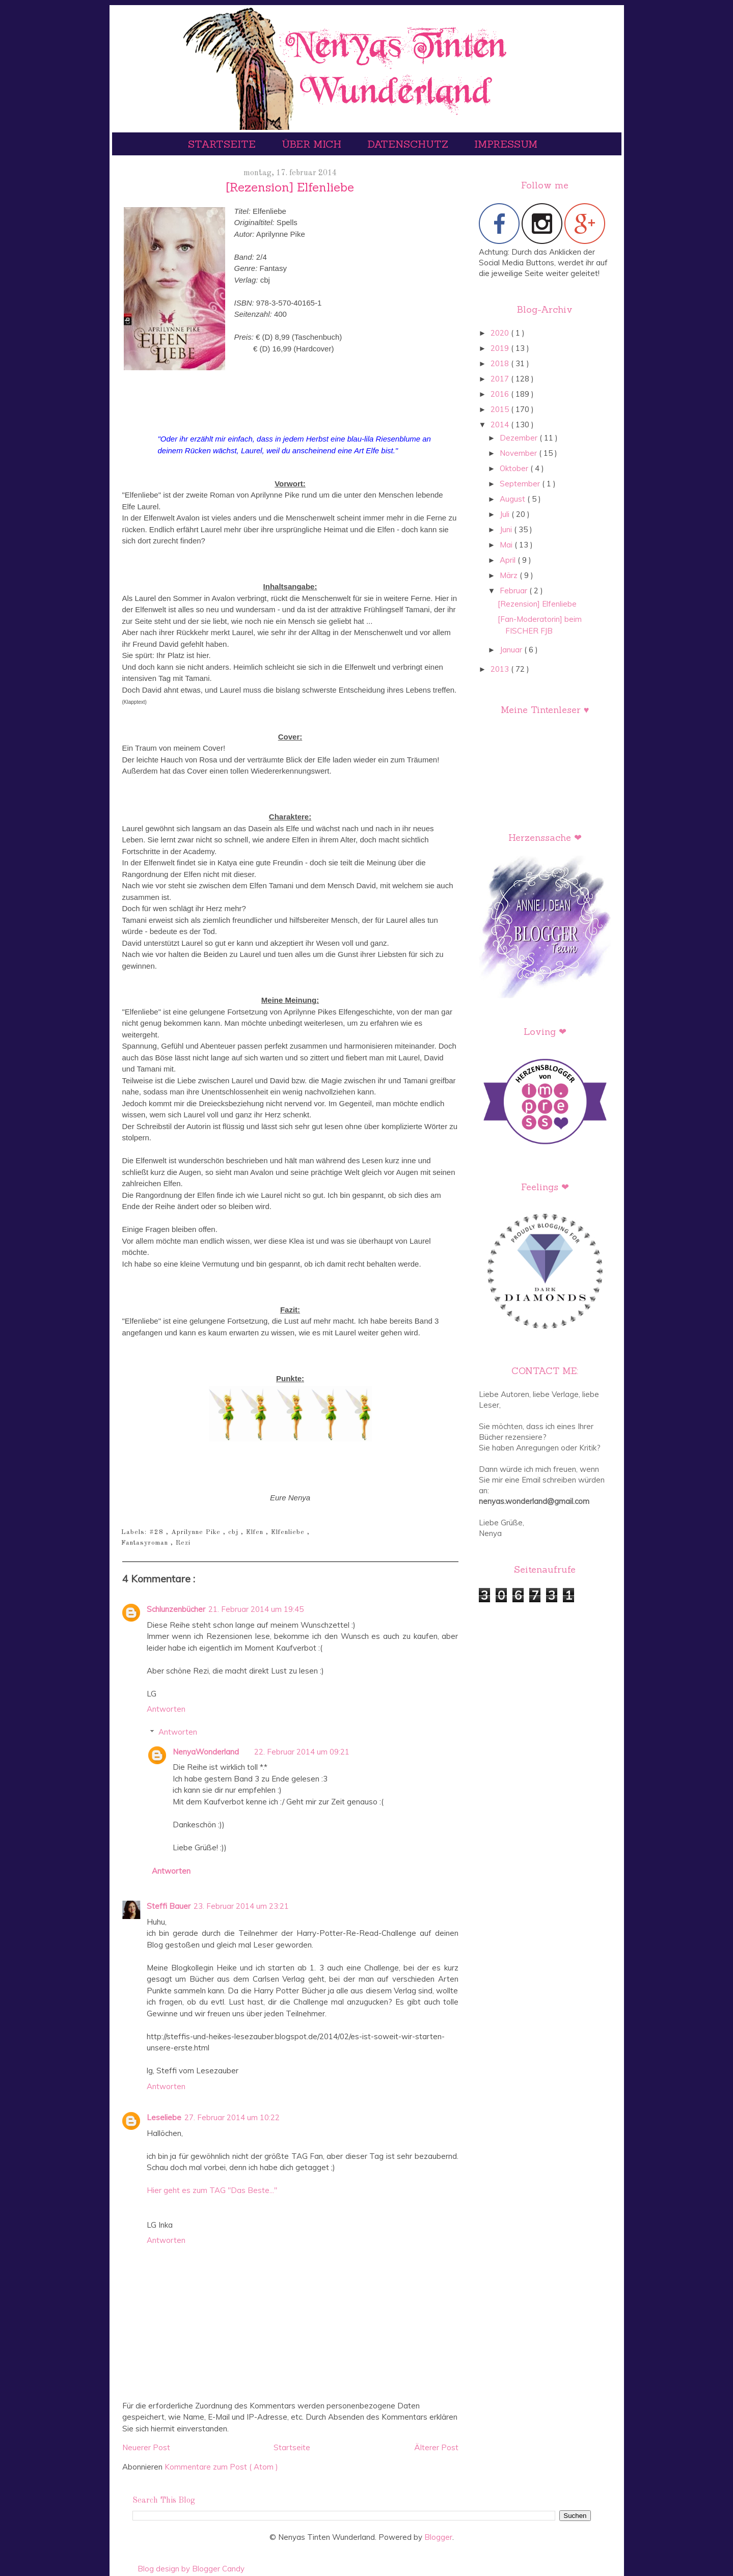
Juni (507, 529)
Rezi (183, 1543)
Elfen (256, 1532)
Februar (514, 590)
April (509, 560)
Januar (512, 649)
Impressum (505, 144)
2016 (501, 394)
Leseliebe (164, 2117)
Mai (507, 545)
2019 (501, 348)
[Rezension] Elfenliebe (537, 604)
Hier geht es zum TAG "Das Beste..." (212, 2190)
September (521, 483)
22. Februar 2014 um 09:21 (301, 1752)
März (510, 575)
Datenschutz (409, 144)
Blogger (438, 2537)
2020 (501, 333)
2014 (501, 424)
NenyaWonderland (206, 1752)
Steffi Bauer (169, 1906)
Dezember (519, 438)
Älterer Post (436, 2447)
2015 (501, 409)
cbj (234, 1532)
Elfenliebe (289, 1532)
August (513, 499)
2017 (501, 378)
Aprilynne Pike (197, 1532)
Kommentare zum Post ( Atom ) (221, 2467)
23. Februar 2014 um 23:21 (241, 1906)
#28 (157, 1532)
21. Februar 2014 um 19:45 (256, 1609)
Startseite (223, 144)
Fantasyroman (146, 1543)
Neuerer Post (146, 2447)
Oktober (515, 468)
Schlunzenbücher (176, 1609)
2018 (501, 363)
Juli (505, 514)
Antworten (166, 1709)
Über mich (313, 144)
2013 (501, 669)
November (519, 453)
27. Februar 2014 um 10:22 (232, 2117)
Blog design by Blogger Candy (191, 2568)
